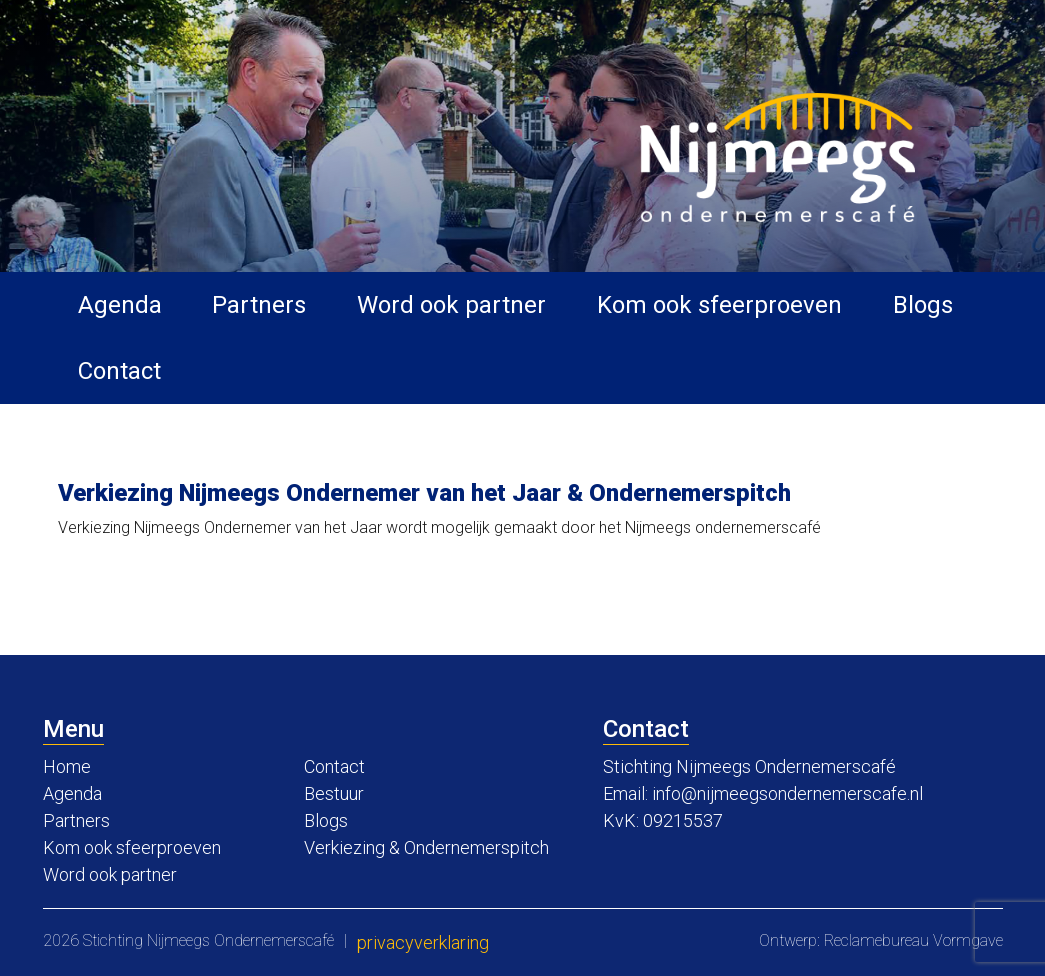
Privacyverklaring (423, 942)
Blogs (923, 305)
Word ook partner (451, 305)
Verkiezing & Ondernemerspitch (426, 847)
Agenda (120, 305)
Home (67, 766)
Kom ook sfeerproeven (719, 305)
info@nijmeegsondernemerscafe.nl (787, 793)
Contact (119, 371)
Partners (259, 305)
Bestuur (334, 793)
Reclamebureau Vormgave (913, 940)
